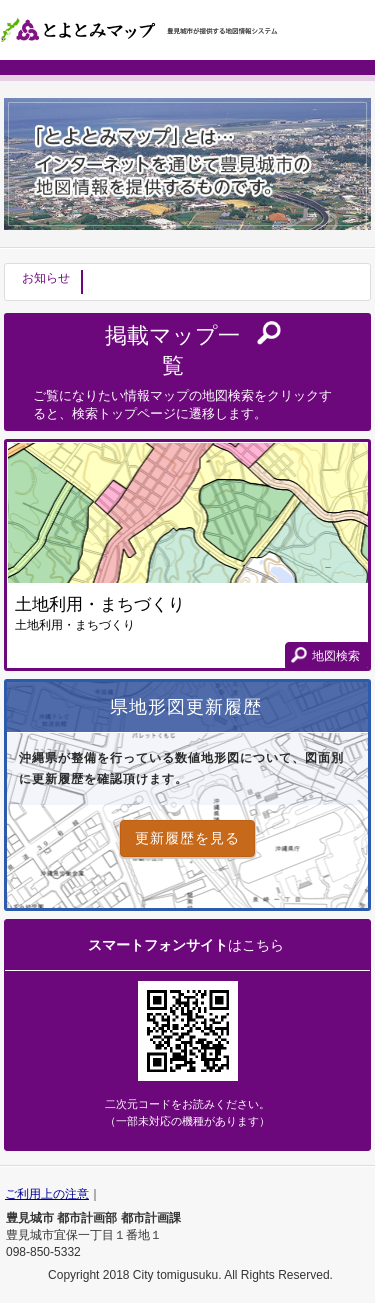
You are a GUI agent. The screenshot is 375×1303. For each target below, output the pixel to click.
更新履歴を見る (187, 838)
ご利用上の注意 (47, 1194)
